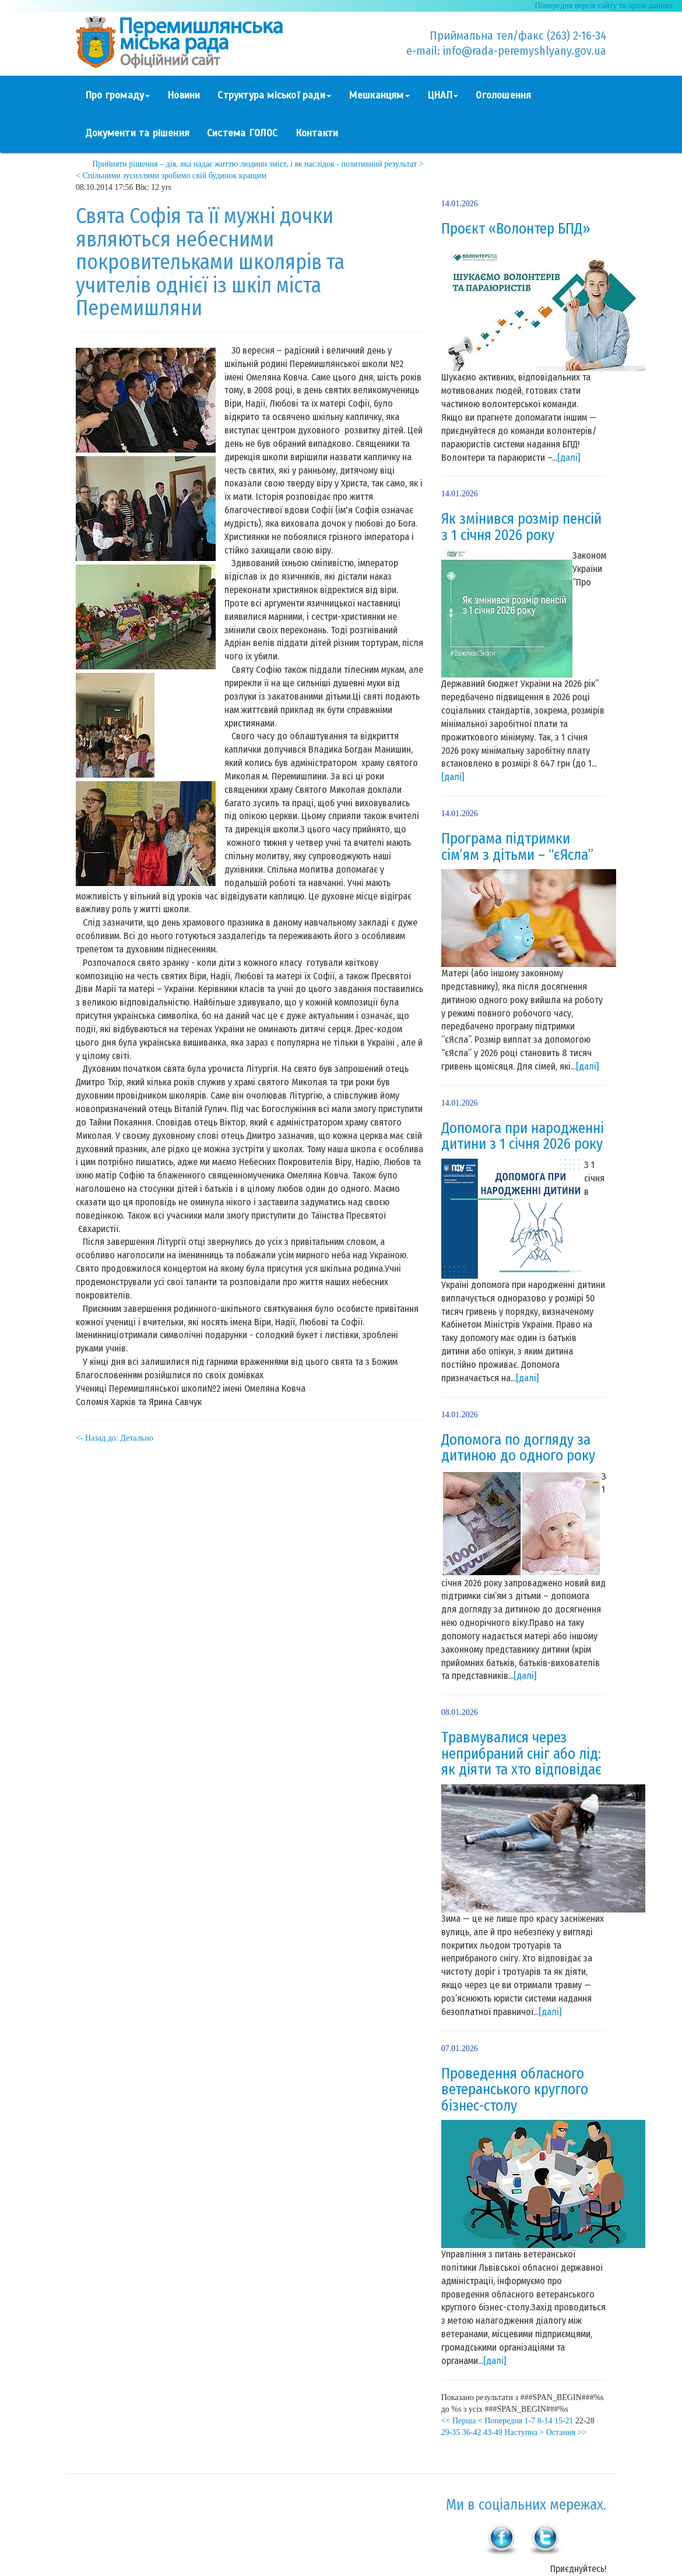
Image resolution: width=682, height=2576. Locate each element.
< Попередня (500, 2420)
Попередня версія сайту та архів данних (604, 5)
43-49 (492, 2432)
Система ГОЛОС (242, 133)
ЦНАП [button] (443, 95)
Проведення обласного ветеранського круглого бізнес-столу (514, 2090)
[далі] (568, 457)
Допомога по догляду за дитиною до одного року (518, 1448)
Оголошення (503, 95)
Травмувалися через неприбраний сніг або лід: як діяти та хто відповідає (521, 1754)
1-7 (530, 2420)
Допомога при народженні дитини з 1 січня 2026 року (522, 1136)
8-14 (545, 2420)
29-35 (450, 2432)
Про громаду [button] (117, 95)
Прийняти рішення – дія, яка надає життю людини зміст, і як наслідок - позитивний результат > (257, 164)
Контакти (317, 133)
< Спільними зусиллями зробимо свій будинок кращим (171, 175)
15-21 (564, 2420)
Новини (183, 95)
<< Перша (458, 2420)
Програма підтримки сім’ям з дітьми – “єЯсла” (517, 847)
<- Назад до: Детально (114, 1438)
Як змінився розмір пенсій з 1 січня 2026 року (521, 527)
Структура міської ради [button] (274, 95)
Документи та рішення (137, 133)
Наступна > (524, 2432)
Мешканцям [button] (379, 95)
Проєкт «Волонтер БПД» (515, 229)
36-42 (471, 2432)
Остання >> (566, 2432)
